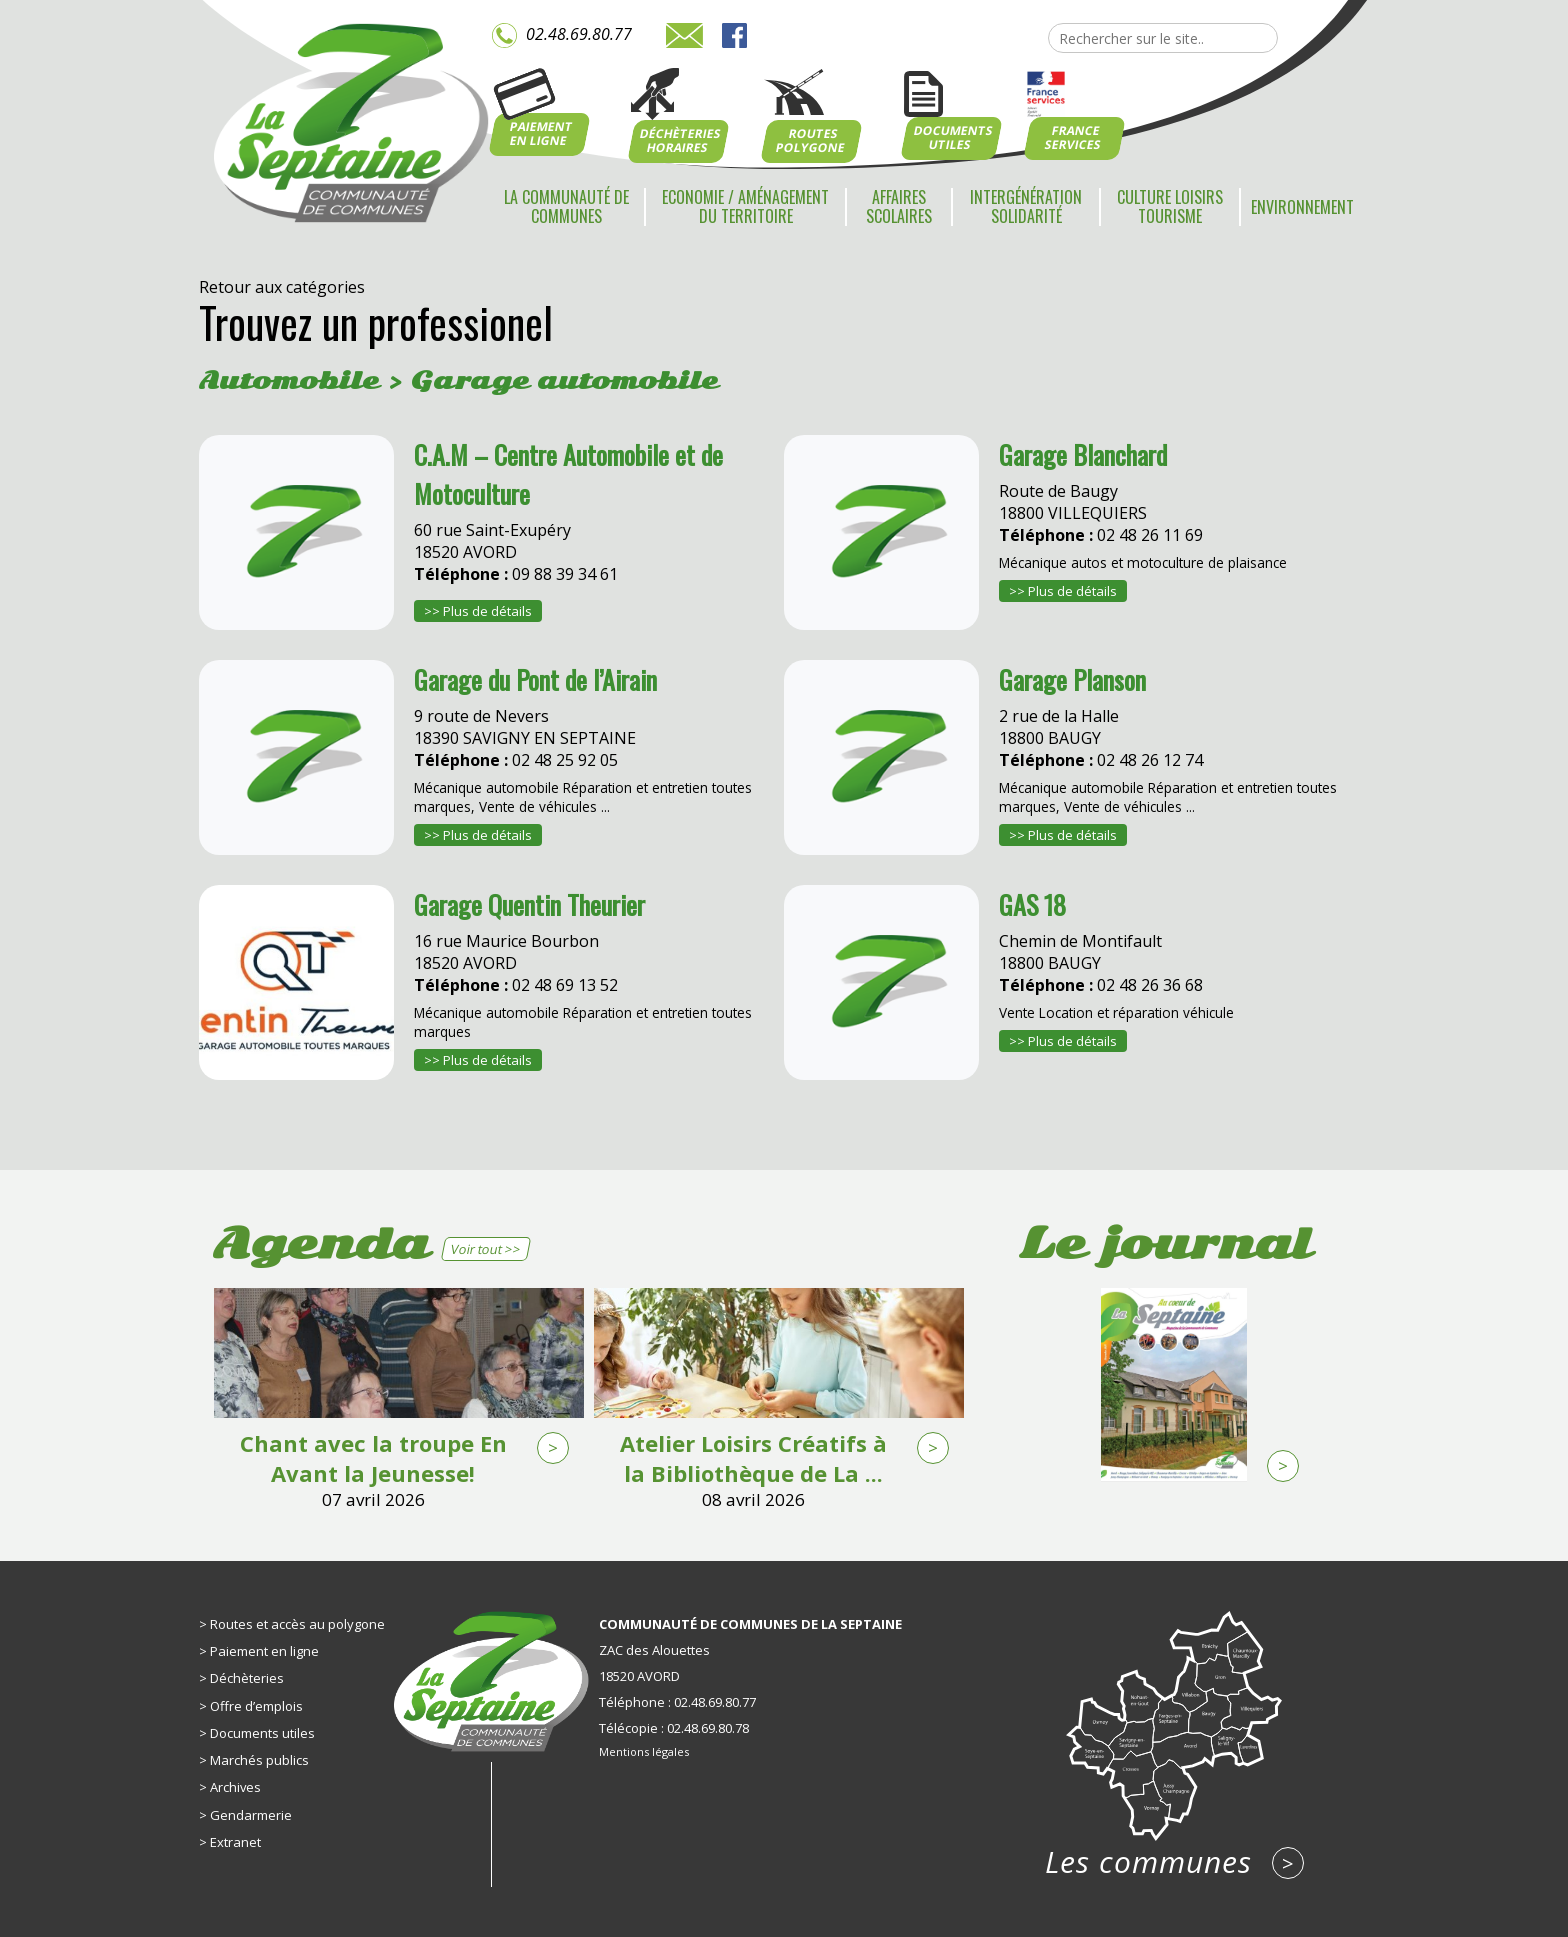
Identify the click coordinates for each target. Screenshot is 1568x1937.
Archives (236, 1787)
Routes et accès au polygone (297, 1624)
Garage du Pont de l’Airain (535, 679)
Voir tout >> (485, 1249)
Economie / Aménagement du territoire (745, 206)
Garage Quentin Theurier (529, 904)
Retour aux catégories (282, 287)
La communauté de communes (566, 206)
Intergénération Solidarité (1026, 206)
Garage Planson (1072, 679)
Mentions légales (644, 1751)
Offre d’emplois (256, 1706)
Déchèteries (247, 1678)
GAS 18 (1032, 904)
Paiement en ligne (264, 1651)
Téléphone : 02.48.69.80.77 (677, 1702)
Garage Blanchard (1083, 454)
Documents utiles (262, 1733)
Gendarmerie (251, 1815)
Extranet (235, 1842)
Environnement (1302, 207)
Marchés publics (259, 1760)
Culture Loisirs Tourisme (1170, 206)
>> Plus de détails (478, 611)
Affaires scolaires (899, 206)
